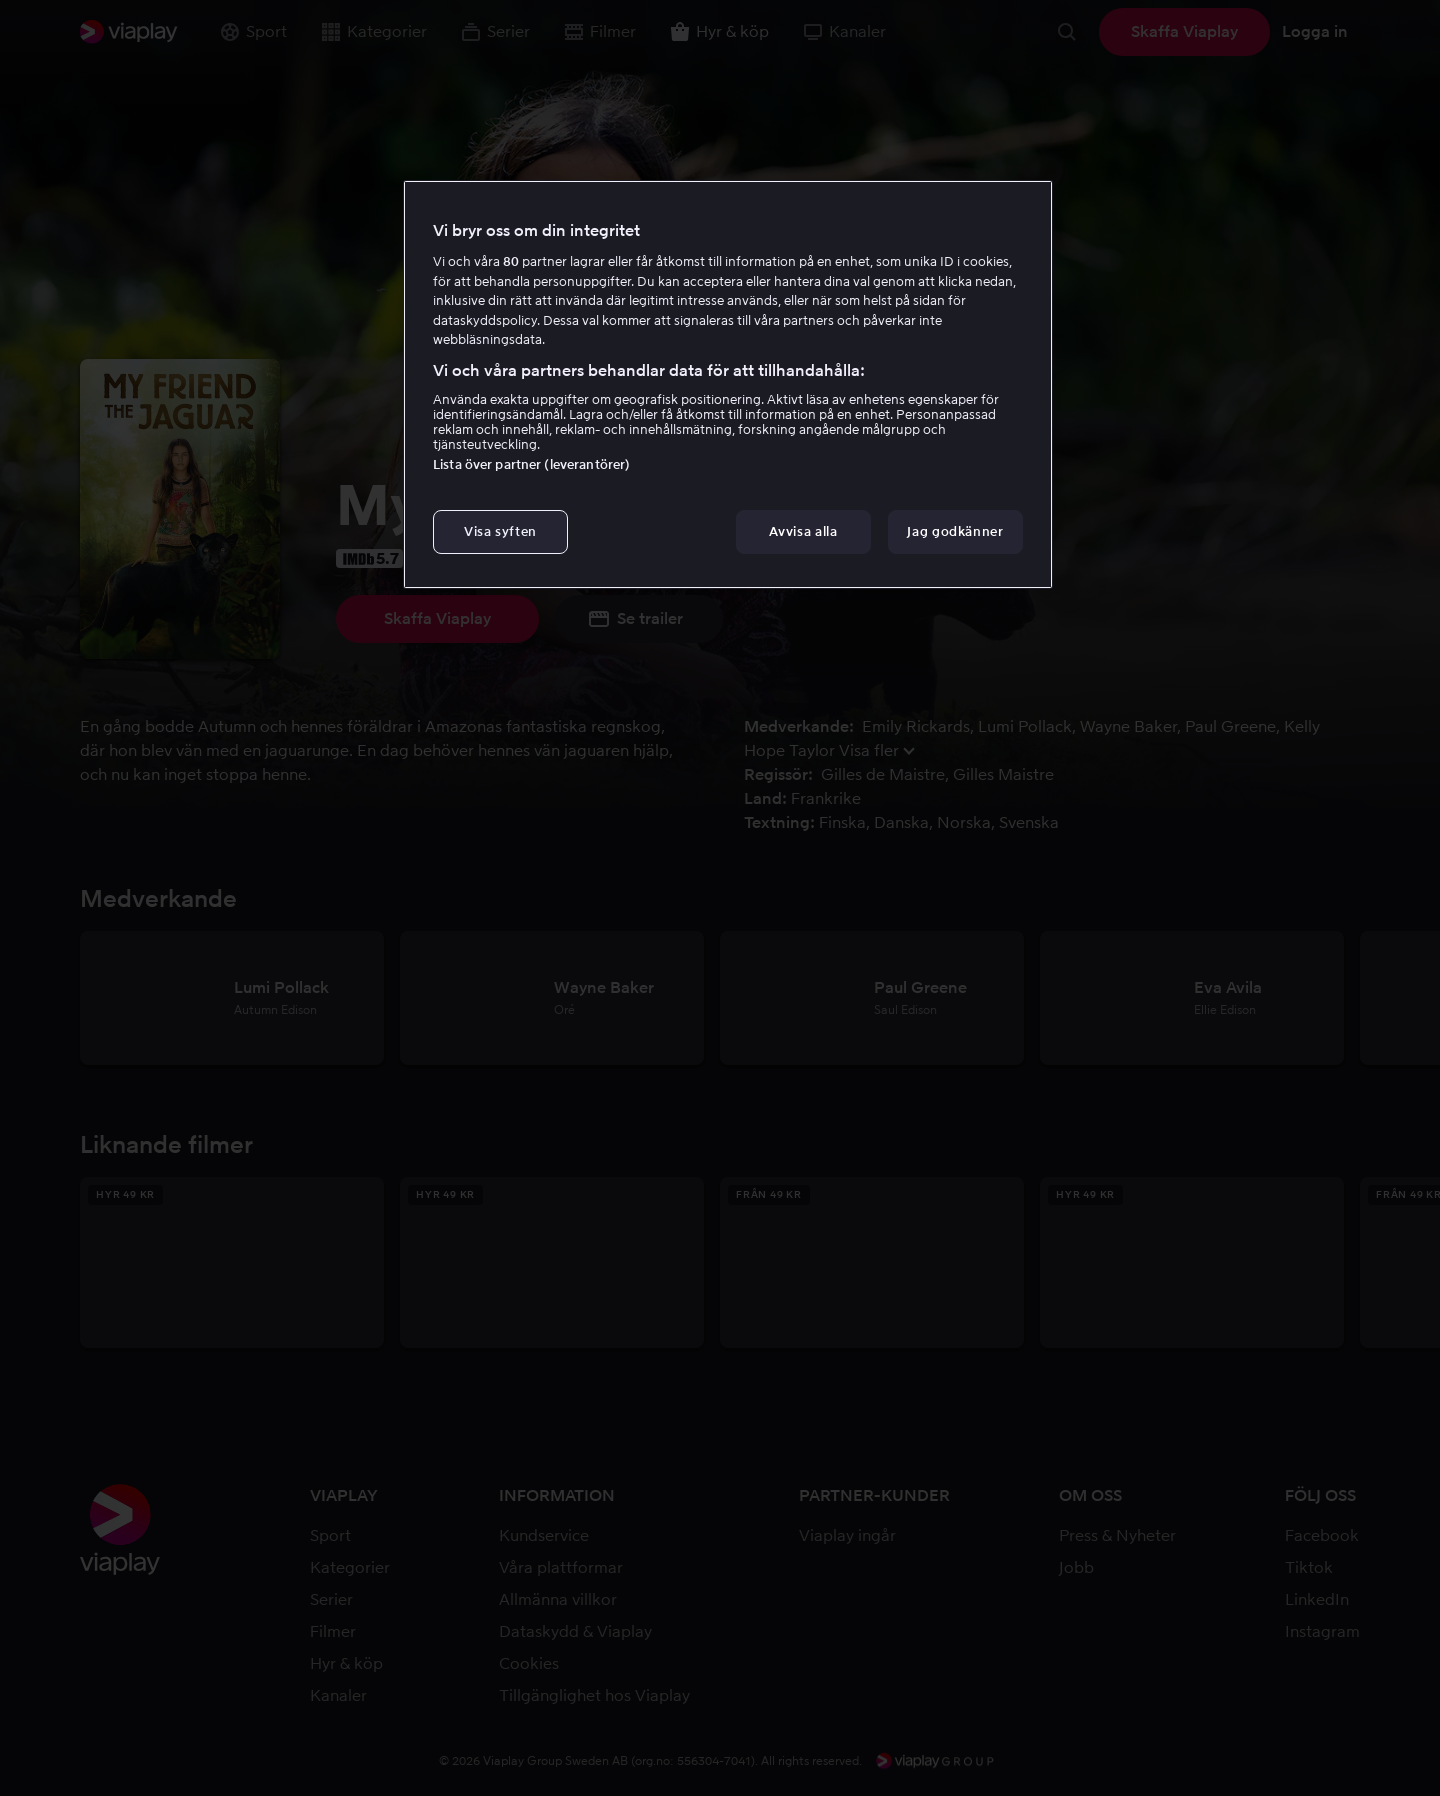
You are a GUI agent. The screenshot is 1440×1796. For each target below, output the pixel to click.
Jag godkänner (955, 531)
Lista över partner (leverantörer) (531, 464)
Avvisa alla (803, 531)
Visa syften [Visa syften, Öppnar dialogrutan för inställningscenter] (500, 531)
